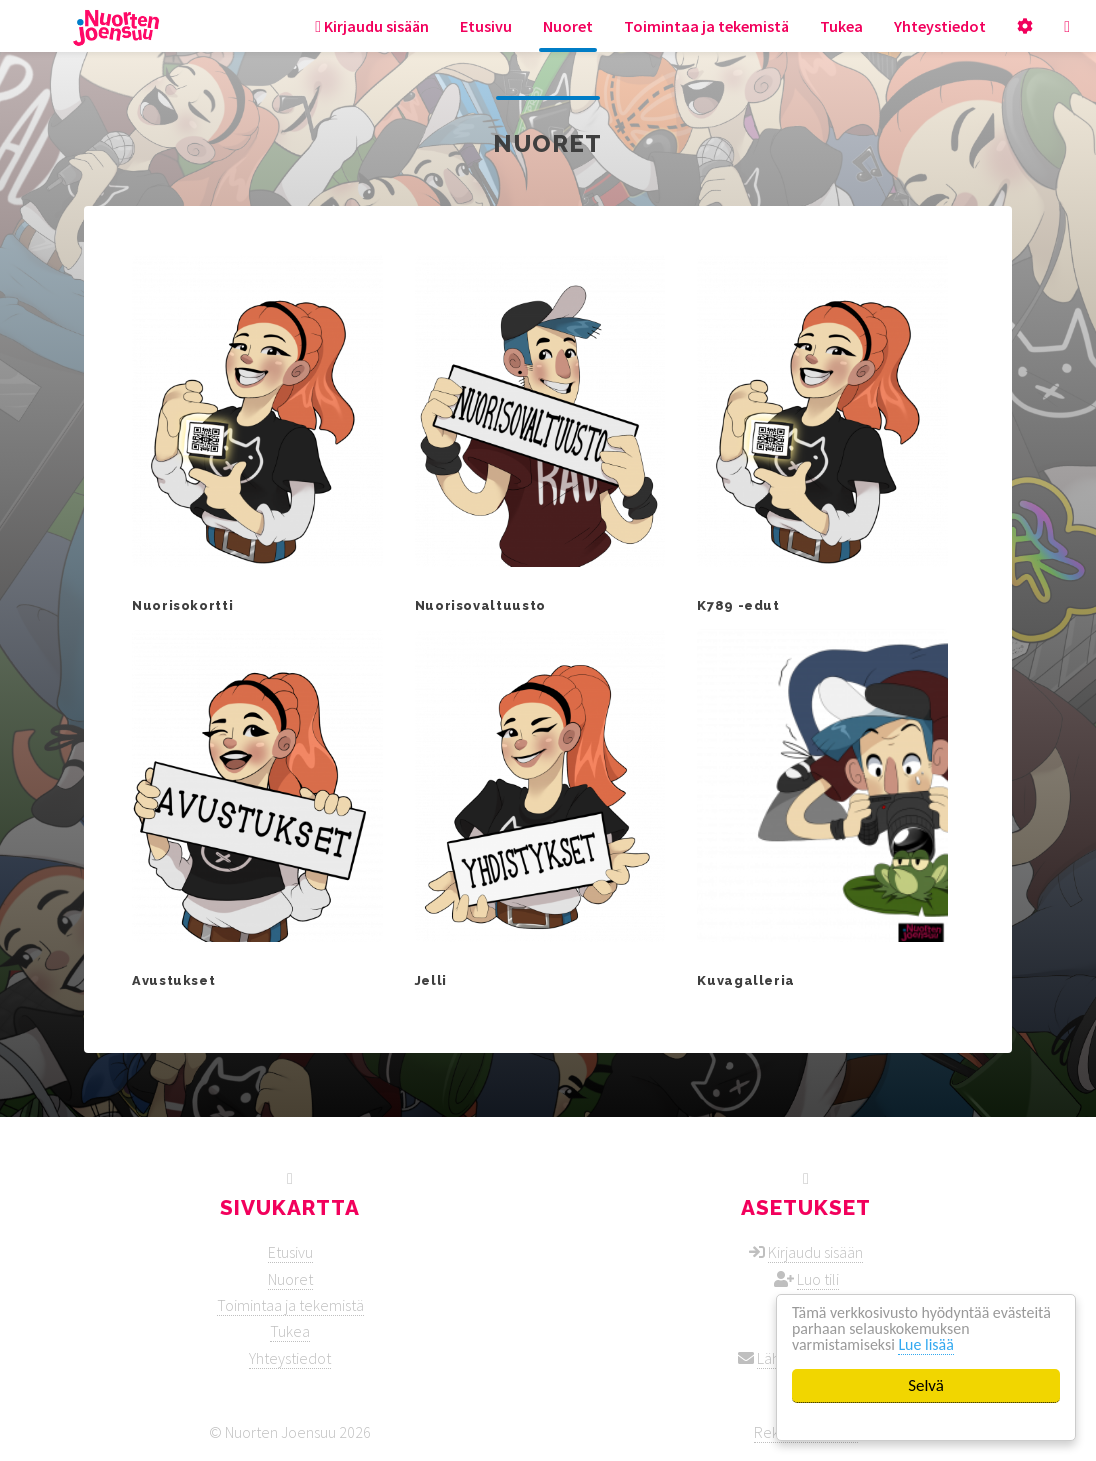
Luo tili (818, 1279)
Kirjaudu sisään (372, 26)
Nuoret (568, 26)
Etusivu (486, 26)
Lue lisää (935, 1344)
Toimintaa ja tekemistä (706, 26)
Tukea (841, 26)
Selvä (926, 1385)
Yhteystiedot (940, 26)
